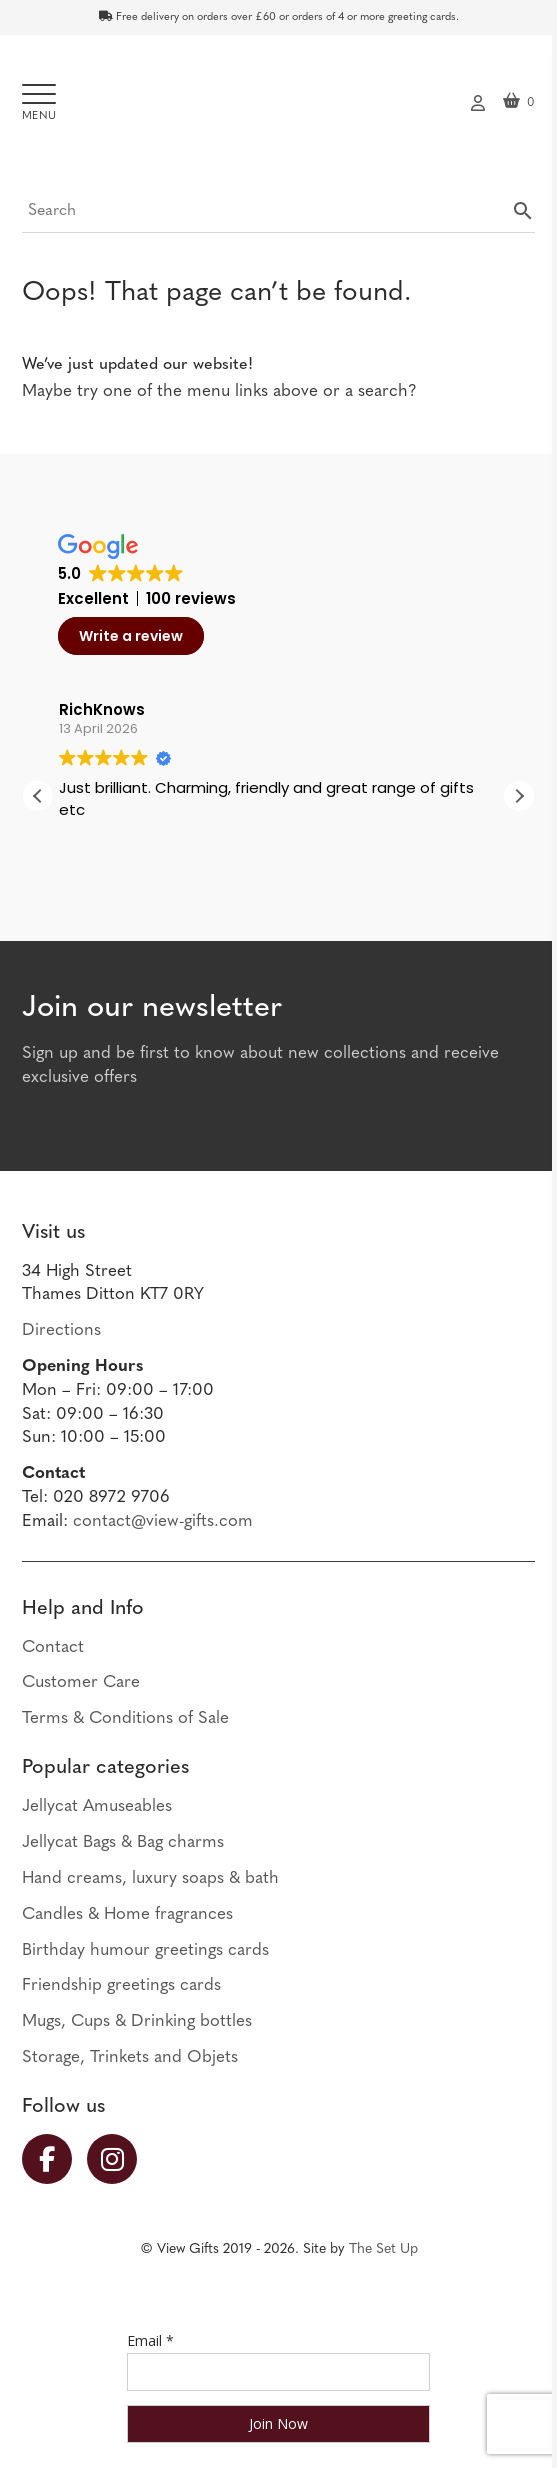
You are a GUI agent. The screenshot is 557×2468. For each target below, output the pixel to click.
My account (478, 101)
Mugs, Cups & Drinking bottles (137, 2021)
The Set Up (383, 2249)
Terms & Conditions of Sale (125, 1718)
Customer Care (81, 1682)
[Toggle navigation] (39, 103)
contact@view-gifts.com (163, 1521)
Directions (61, 1330)
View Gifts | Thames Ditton (279, 108)
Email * (150, 2340)
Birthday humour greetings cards (145, 1950)
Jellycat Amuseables (97, 1806)
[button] (519, 796)
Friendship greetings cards (121, 1985)
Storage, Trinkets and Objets (130, 2057)
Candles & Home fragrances (127, 1914)
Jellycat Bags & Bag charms (123, 1842)
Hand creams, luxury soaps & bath (150, 1878)
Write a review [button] (131, 636)
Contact (53, 1647)
